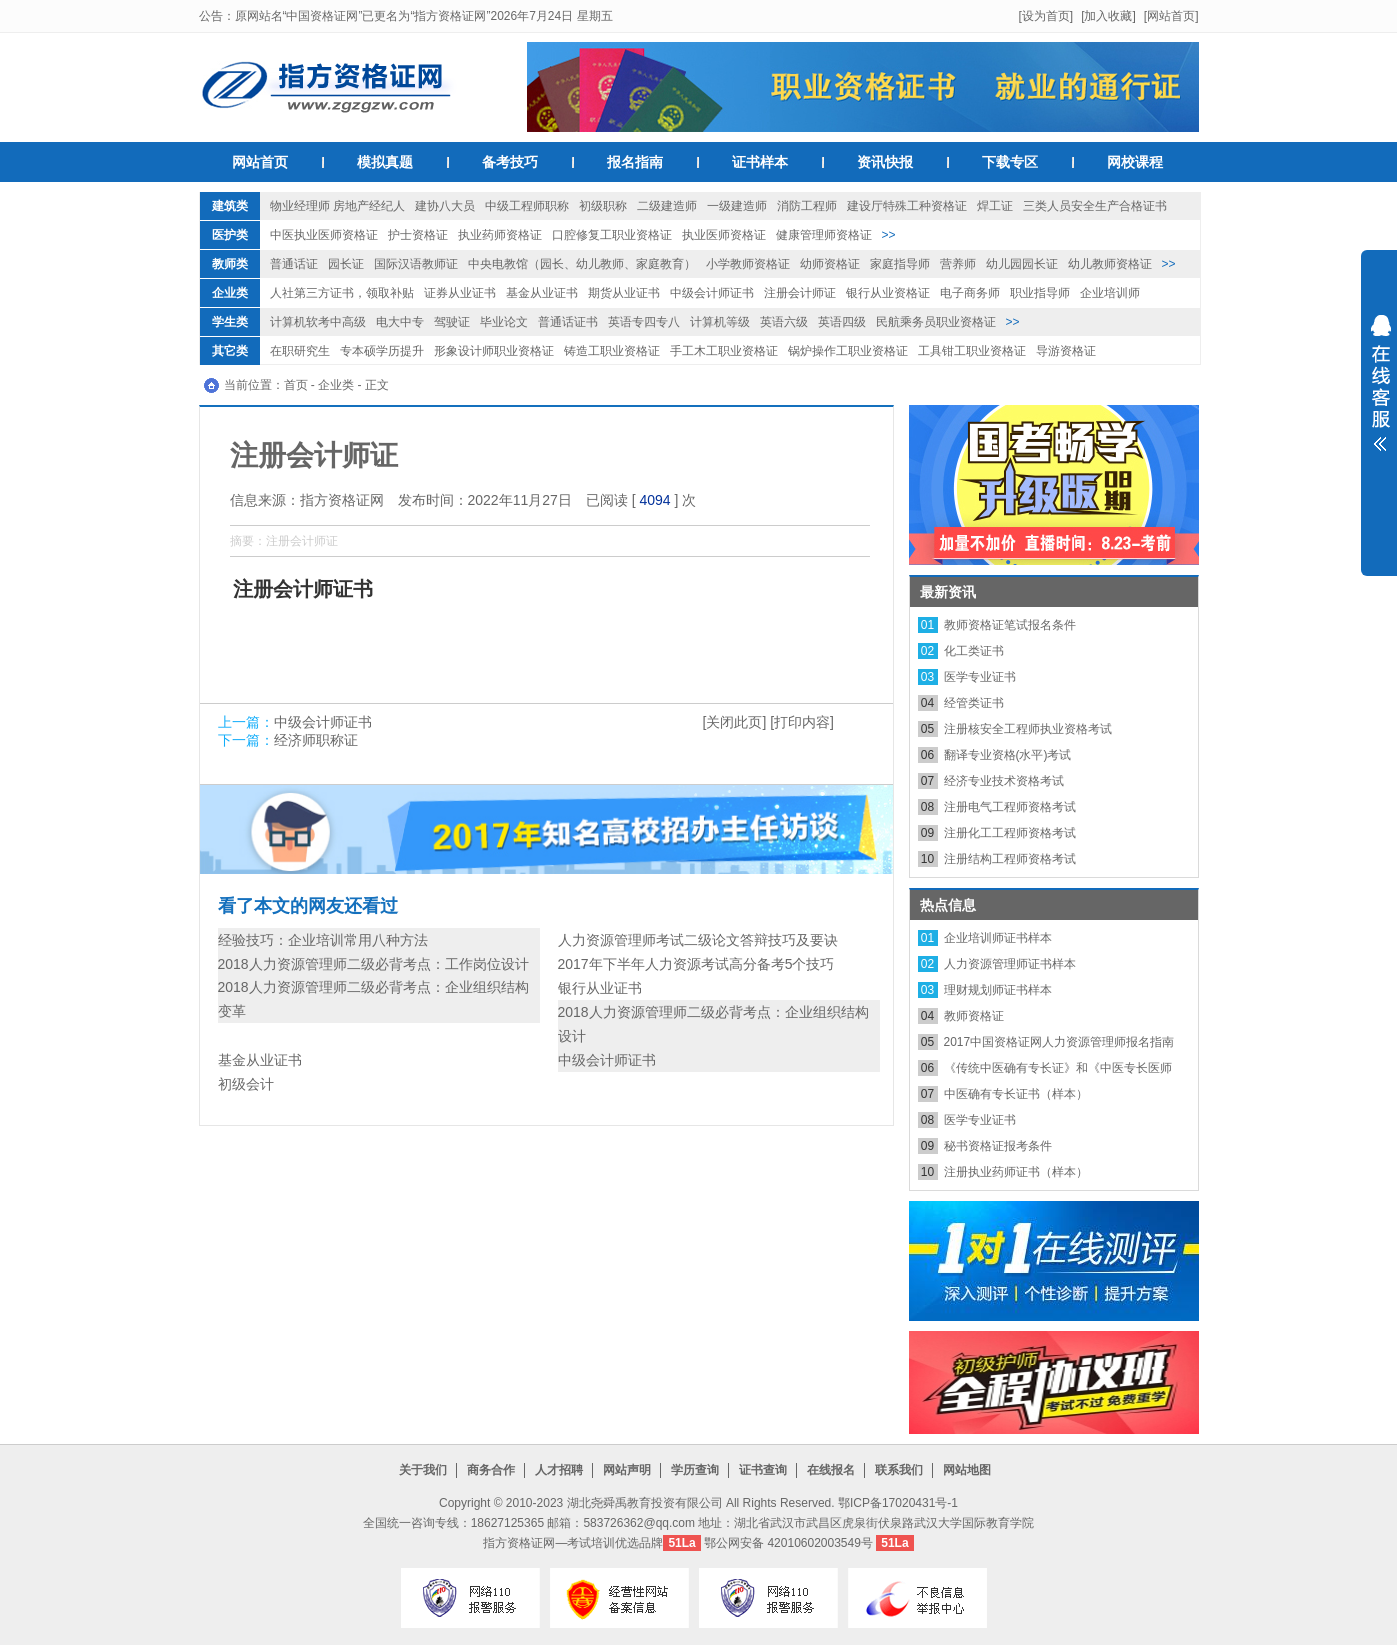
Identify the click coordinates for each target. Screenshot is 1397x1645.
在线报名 (831, 1470)
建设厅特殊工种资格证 (907, 206)
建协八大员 (445, 206)
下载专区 (1010, 162)
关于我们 (423, 1470)
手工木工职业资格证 (724, 351)
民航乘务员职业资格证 (936, 322)
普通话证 (294, 264)
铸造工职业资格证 (612, 351)
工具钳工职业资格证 (972, 351)
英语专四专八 (644, 322)
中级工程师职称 (527, 206)
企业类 (230, 293)
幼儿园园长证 (1022, 264)
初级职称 (603, 206)
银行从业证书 (600, 988)
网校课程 (1135, 162)
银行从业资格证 (888, 293)
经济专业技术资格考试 (1004, 781)
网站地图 (967, 1470)
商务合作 (491, 1470)
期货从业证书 (624, 293)
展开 (1379, 396)
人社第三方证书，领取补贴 (342, 293)
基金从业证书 (542, 293)
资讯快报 (885, 162)
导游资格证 (1066, 351)
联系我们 (899, 1470)
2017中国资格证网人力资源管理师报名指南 (1059, 1042)
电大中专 (400, 322)
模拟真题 (385, 162)
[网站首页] (1171, 16)
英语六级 (784, 322)
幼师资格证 (830, 264)
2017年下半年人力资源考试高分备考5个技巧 (696, 964)
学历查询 (695, 1470)
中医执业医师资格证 (324, 235)
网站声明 (627, 1470)
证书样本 (760, 162)
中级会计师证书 (712, 293)
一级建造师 (737, 206)
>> (889, 235)
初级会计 (246, 1084)
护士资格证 (418, 235)
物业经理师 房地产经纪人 (337, 206)
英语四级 (842, 322)
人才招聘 (559, 1470)
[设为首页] (1045, 16)
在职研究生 (300, 351)
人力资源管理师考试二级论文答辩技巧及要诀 (698, 940)
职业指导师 (1040, 293)
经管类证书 (974, 703)
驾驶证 (452, 322)
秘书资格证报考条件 (998, 1146)
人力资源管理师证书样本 (1010, 964)
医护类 (230, 235)
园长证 (346, 264)
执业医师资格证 (724, 235)
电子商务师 (970, 293)
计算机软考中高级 (318, 322)
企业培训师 (1110, 293)
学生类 (230, 322)
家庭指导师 (900, 264)
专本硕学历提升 (382, 351)
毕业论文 (504, 322)
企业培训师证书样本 (998, 938)
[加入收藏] (1108, 16)
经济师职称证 (316, 740)
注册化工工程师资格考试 (1010, 833)
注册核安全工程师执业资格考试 (1028, 729)
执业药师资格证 (500, 235)
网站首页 (260, 162)
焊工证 (995, 206)
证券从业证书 (460, 293)
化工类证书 (974, 651)
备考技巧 (510, 162)
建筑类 (230, 206)
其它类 (230, 351)
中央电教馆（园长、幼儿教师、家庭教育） (582, 264)
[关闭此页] (735, 722)
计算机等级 (720, 322)
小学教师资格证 (748, 264)
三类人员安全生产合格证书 (1095, 206)
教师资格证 (974, 1016)
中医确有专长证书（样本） (1016, 1094)
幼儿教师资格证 (1110, 264)
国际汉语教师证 (416, 264)
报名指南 (635, 162)
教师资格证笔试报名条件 (1010, 625)
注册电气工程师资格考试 (1010, 807)
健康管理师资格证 (824, 235)
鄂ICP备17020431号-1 (898, 1503)
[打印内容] (802, 722)
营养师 (958, 264)
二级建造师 (667, 206)
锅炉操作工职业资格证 (848, 351)
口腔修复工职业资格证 (612, 235)
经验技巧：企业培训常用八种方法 (323, 940)
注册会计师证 (800, 293)
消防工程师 (807, 206)
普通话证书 (568, 322)
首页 (296, 385)
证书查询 (763, 1470)
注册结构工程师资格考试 (1010, 859)
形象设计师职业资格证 (494, 351)
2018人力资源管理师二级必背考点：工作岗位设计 (373, 964)
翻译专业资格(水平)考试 (1008, 755)
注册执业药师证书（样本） (1016, 1172)
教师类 (230, 264)
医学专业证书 (980, 677)
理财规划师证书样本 (998, 990)
